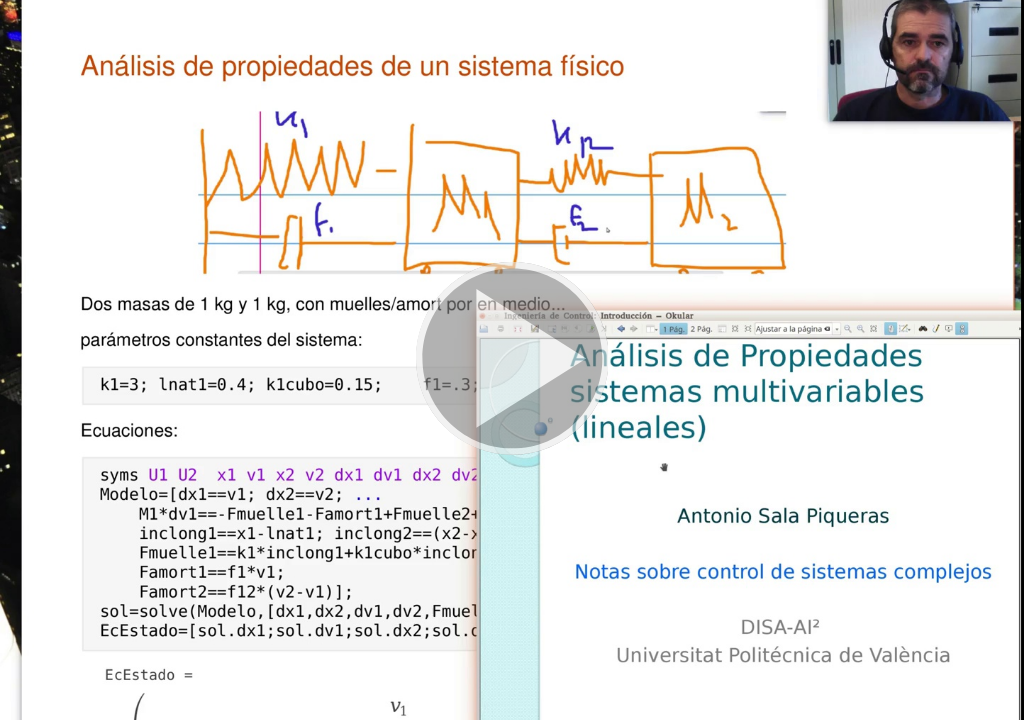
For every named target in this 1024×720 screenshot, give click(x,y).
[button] (512, 360)
